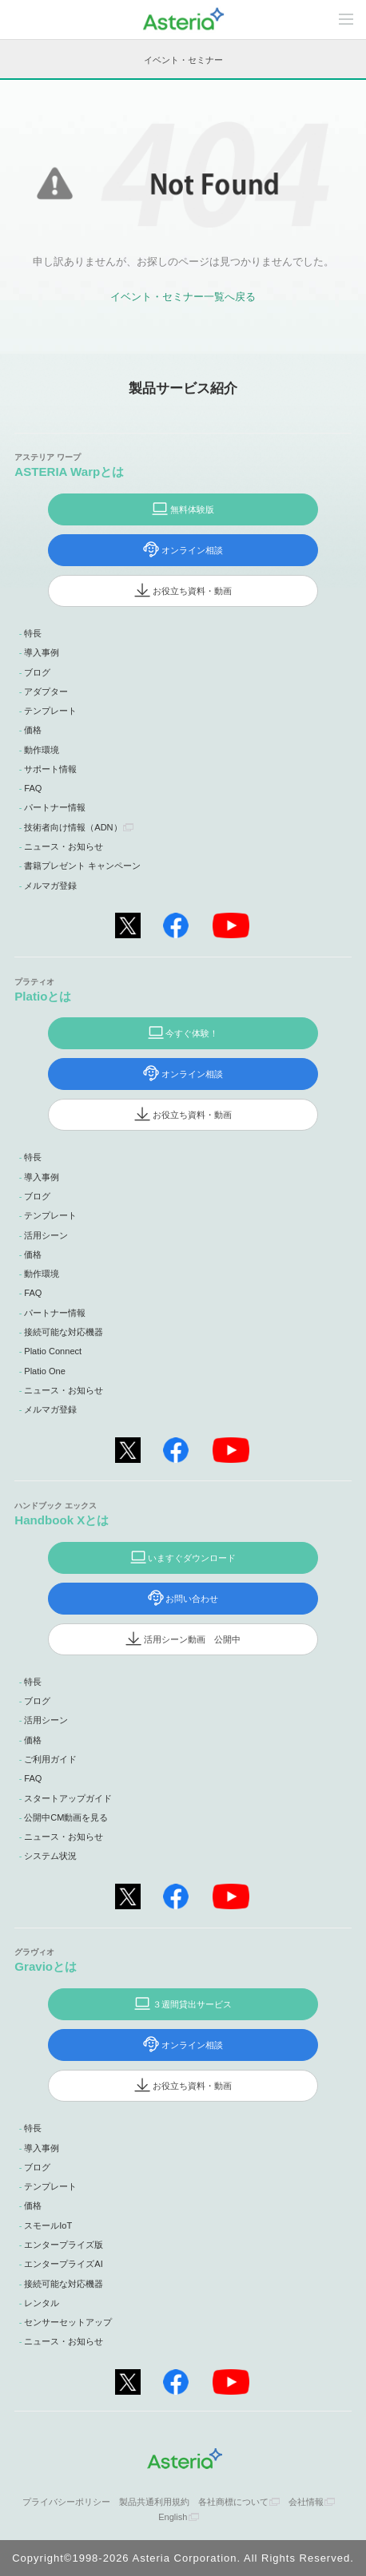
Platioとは (42, 996)
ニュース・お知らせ (63, 846)
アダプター (46, 691)
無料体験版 (192, 509)
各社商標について (233, 2502)
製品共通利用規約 (154, 2502)
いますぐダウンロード (192, 1558)
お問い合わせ (191, 1598)
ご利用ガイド (50, 1759)
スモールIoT (48, 2225)
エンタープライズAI (63, 2264)
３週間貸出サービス (192, 2004)
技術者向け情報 (72, 827)
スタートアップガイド (68, 1798)
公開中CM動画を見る (66, 1817)
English (172, 2517)
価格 (33, 730)
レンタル (41, 2303)
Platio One (45, 1371)
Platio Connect (53, 1351)
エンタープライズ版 (63, 2244)
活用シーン (46, 1235)
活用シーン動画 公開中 (192, 1639)
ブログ (37, 672)
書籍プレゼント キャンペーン (82, 865)
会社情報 (306, 2502)
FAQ (33, 788)
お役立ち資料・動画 (192, 591)
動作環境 (41, 750)
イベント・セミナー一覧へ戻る (183, 297)
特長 (33, 633)
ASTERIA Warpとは (69, 471)
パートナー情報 (55, 807)
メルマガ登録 (50, 885)
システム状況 (50, 1856)
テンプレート (50, 710)
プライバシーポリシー (66, 2502)
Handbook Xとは (61, 1520)
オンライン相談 (192, 550)
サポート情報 (50, 769)
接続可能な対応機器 (63, 1332)
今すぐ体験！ (191, 1033)
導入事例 (41, 652)
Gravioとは (45, 1966)
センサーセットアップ (68, 2322)
